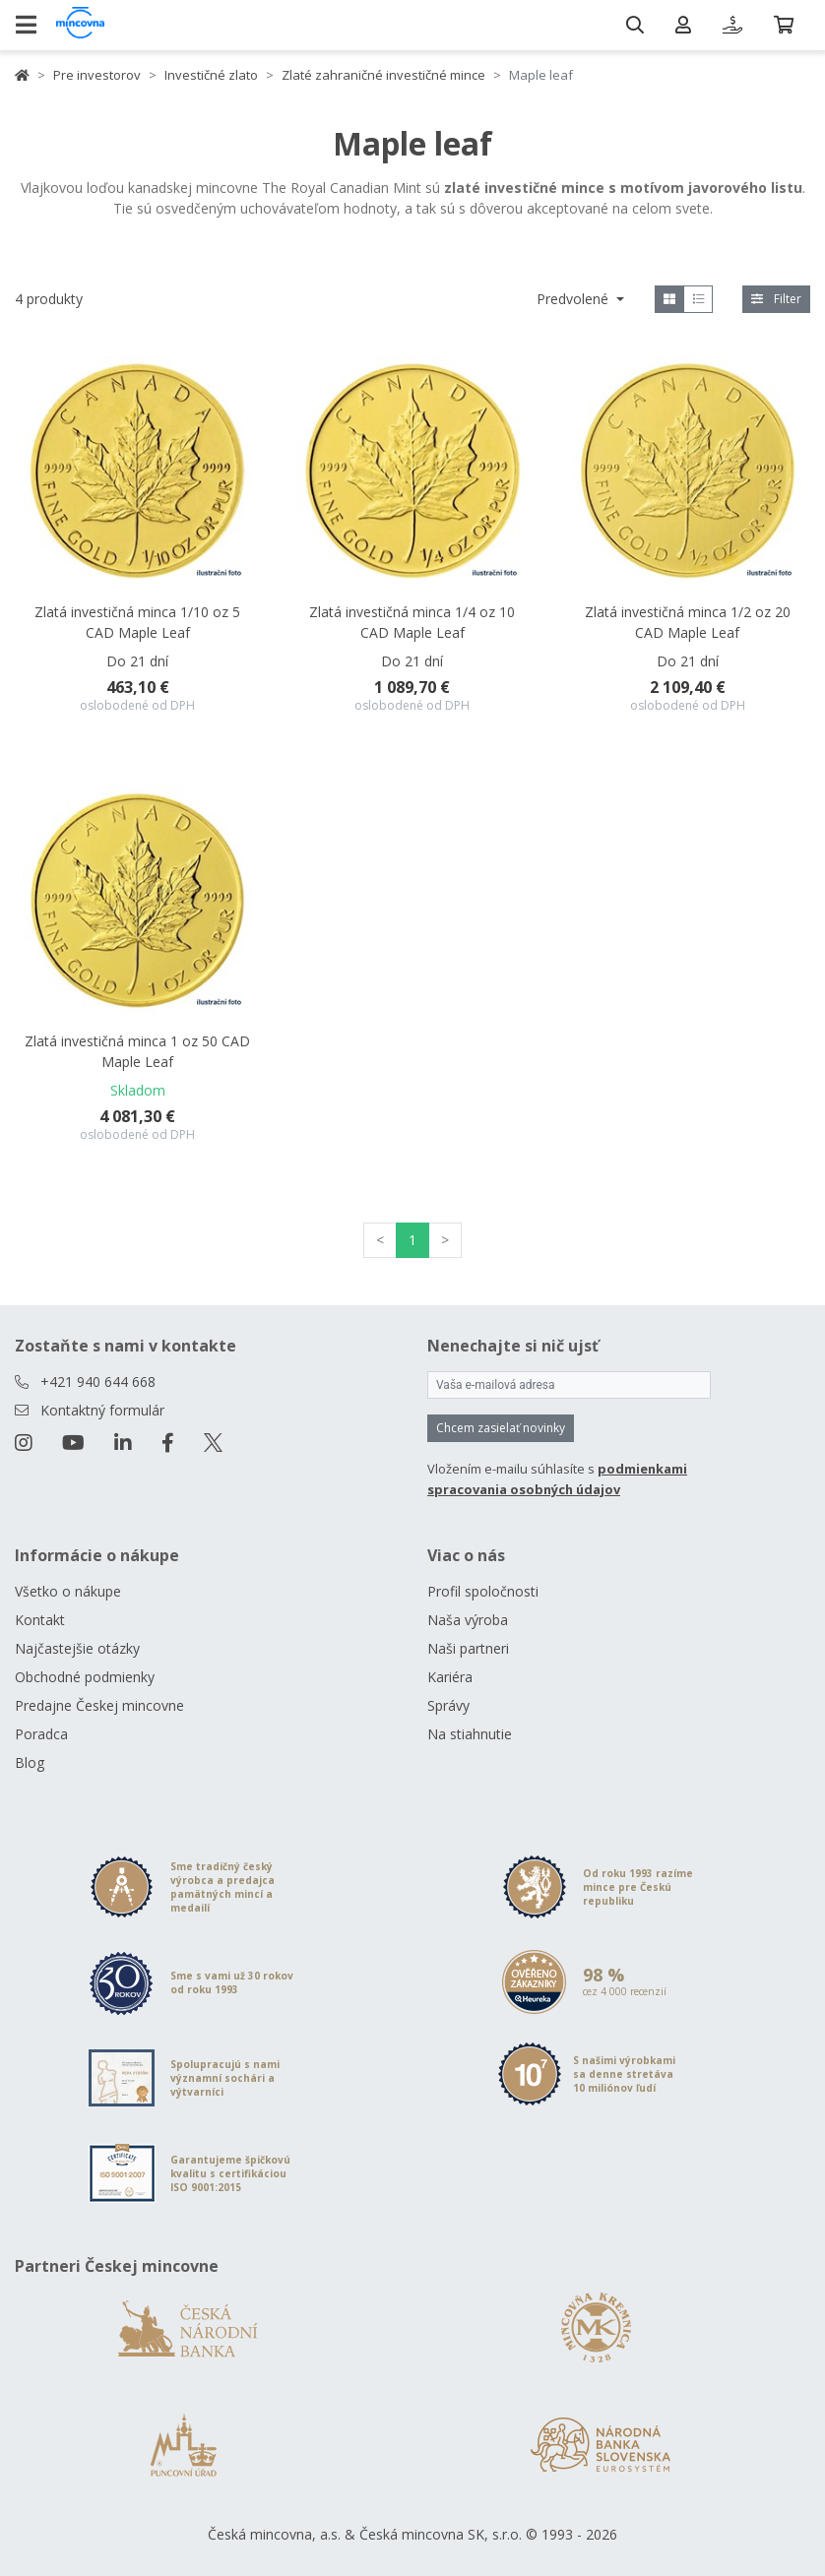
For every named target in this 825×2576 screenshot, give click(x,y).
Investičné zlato (211, 75)
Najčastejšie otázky (77, 1648)
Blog (29, 1762)
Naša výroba (467, 1619)
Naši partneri (468, 1648)
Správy (448, 1705)
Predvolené (574, 298)
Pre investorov (97, 75)
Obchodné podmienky (85, 1676)
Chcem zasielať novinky (500, 1427)
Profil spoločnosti (483, 1591)
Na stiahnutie (469, 1734)
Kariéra (450, 1676)
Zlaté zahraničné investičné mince (383, 75)
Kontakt (40, 1619)
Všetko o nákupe (68, 1591)
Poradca (41, 1734)
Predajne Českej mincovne (99, 1705)
